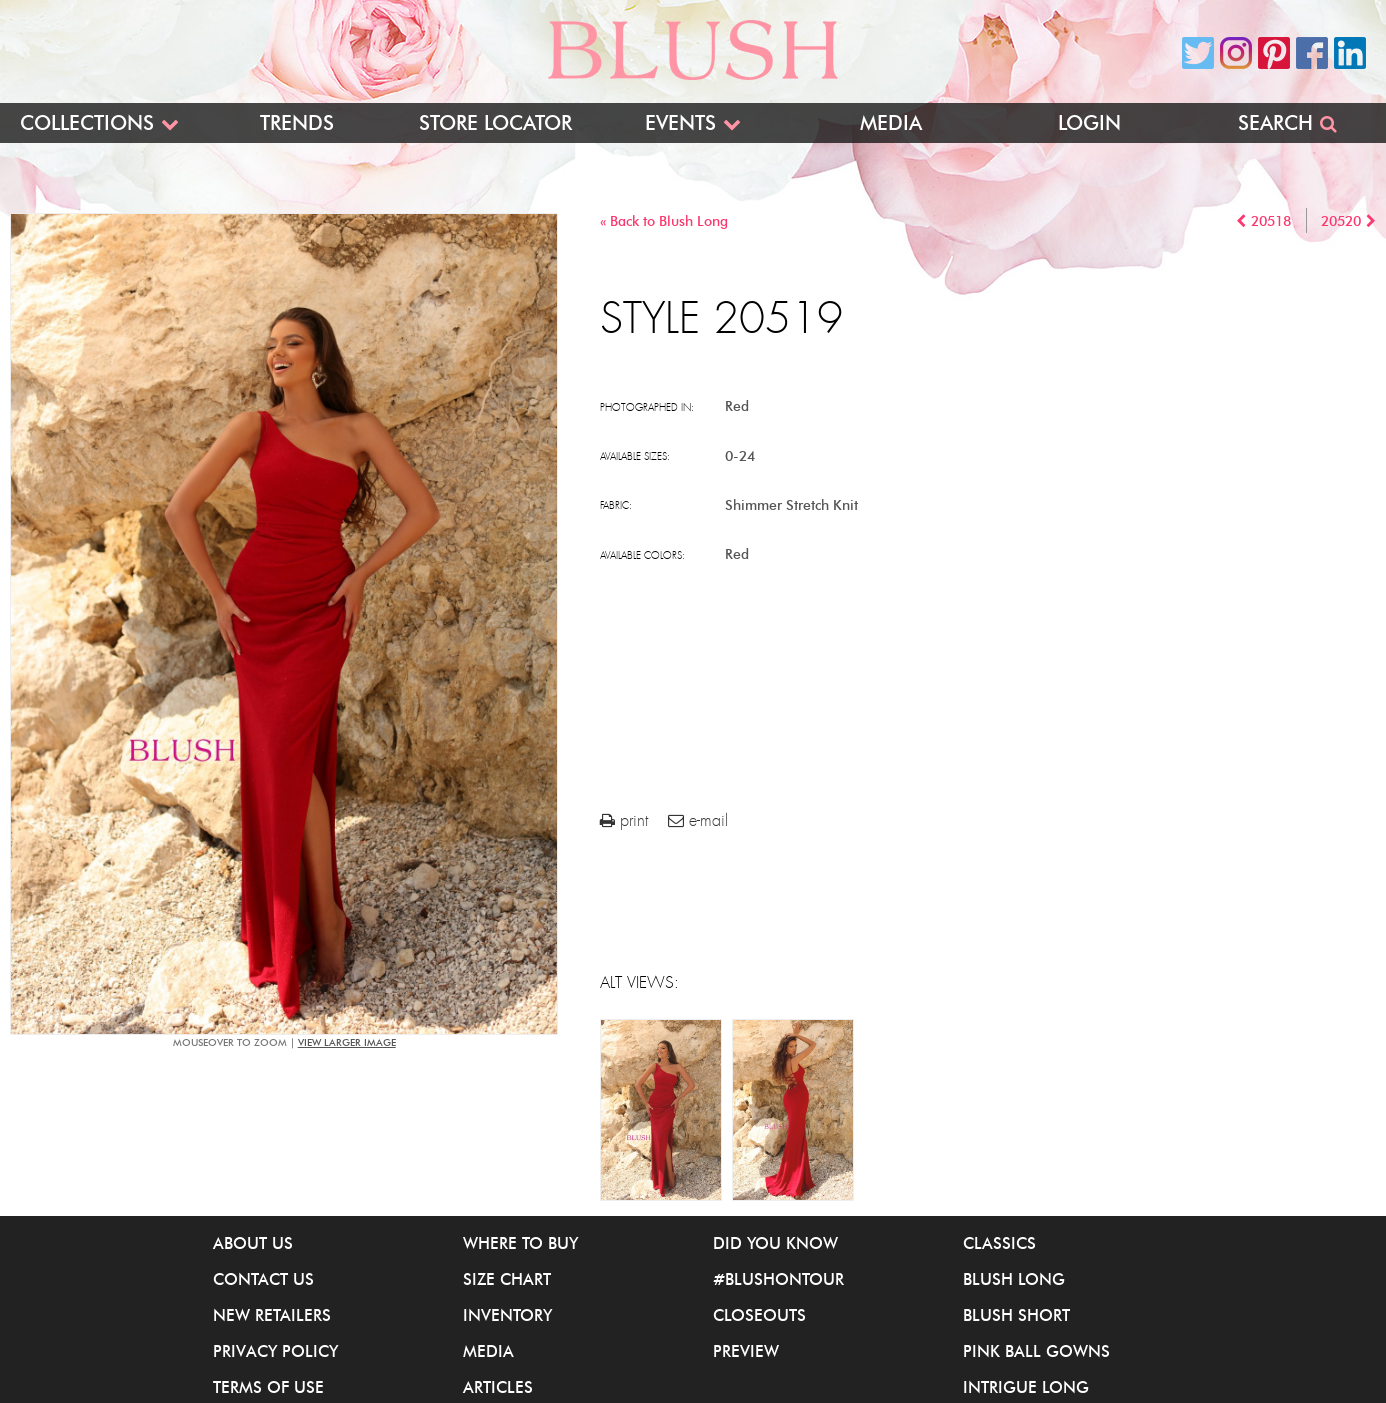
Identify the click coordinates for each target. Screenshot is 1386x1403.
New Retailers (272, 1315)
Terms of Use (268, 1387)
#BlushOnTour (778, 1279)
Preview (746, 1351)
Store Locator (495, 123)
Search (1275, 123)
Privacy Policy (275, 1351)
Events (680, 123)
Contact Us (263, 1279)
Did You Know (775, 1243)
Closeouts (759, 1315)
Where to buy (520, 1243)
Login (1089, 123)
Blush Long (1014, 1279)
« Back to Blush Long (664, 221)
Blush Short (1016, 1315)
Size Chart (507, 1279)
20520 (1341, 221)
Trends (297, 123)
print (624, 820)
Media (891, 123)
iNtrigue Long (1026, 1387)
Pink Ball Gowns (1036, 1351)
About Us (253, 1243)
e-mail (698, 820)
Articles (498, 1387)
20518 (1271, 221)
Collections (87, 123)
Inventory (507, 1315)
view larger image (347, 1042)
